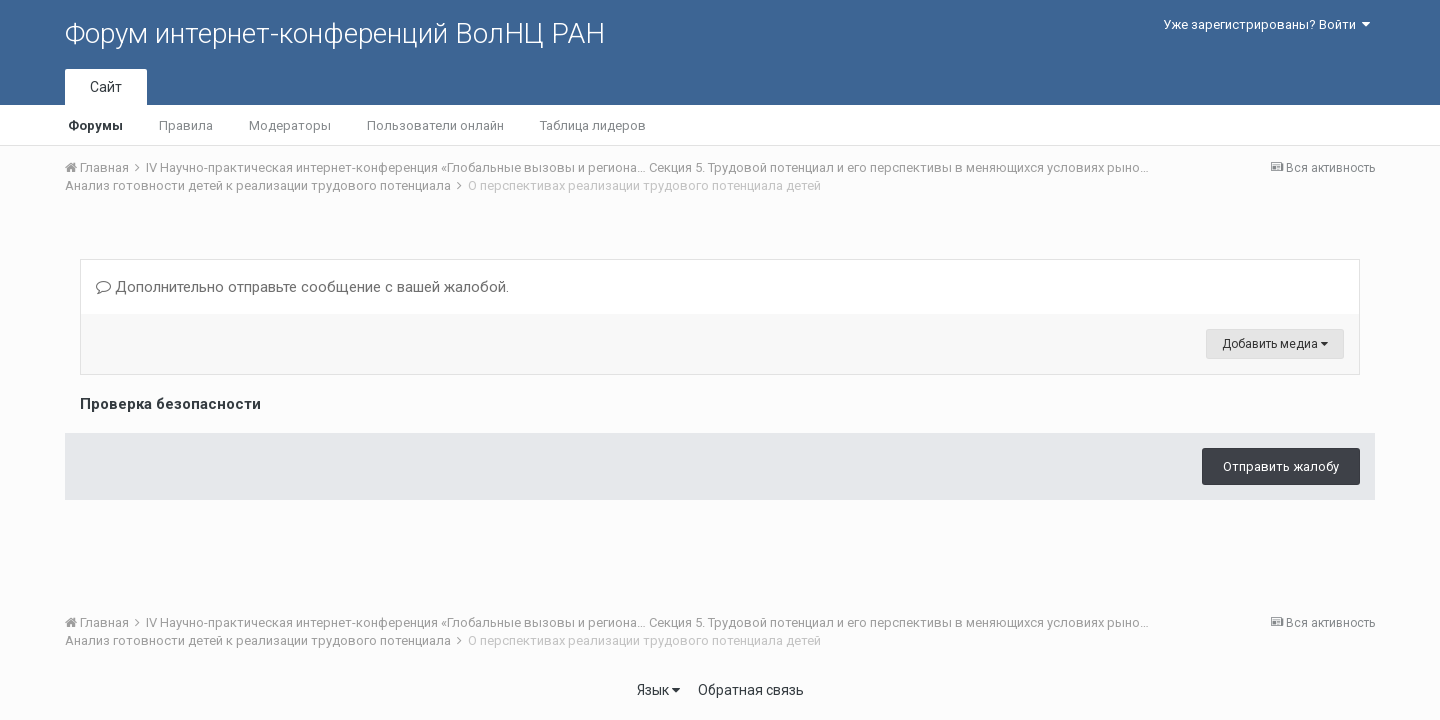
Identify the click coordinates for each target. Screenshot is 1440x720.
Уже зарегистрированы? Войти (1266, 24)
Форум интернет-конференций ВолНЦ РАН (335, 33)
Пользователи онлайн (435, 125)
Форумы (95, 125)
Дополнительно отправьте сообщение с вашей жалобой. (302, 287)
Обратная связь (751, 690)
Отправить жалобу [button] (1281, 466)
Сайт (106, 87)
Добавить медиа (1275, 344)
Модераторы (290, 125)
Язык (658, 690)
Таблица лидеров (593, 125)
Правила (186, 125)
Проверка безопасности (170, 404)
